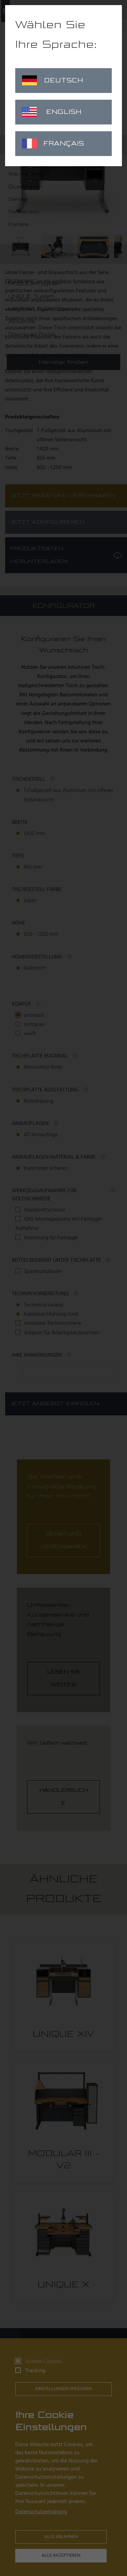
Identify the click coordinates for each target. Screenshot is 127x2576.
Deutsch (52, 80)
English (51, 111)
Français (53, 143)
